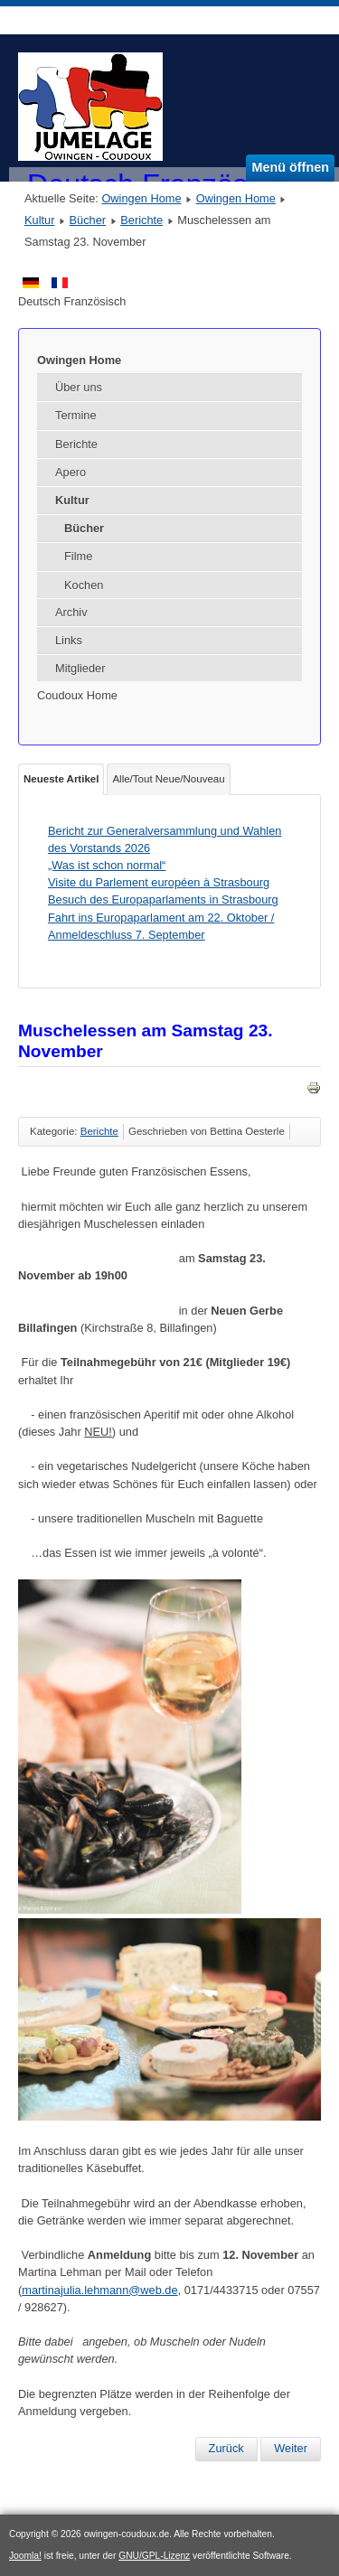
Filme (78, 556)
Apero (70, 472)
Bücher (88, 220)
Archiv (71, 612)
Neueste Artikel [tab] (61, 778)
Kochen (83, 585)
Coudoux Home (77, 695)
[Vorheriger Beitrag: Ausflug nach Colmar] (226, 2448)
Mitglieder (80, 668)
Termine (76, 415)
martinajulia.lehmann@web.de (99, 2290)
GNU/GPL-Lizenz (154, 2556)
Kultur (39, 220)
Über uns (78, 387)
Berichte (141, 220)
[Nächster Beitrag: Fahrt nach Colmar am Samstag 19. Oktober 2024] (290, 2448)
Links (68, 640)
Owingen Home (141, 198)
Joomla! (25, 2556)
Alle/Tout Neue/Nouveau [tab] (168, 778)
